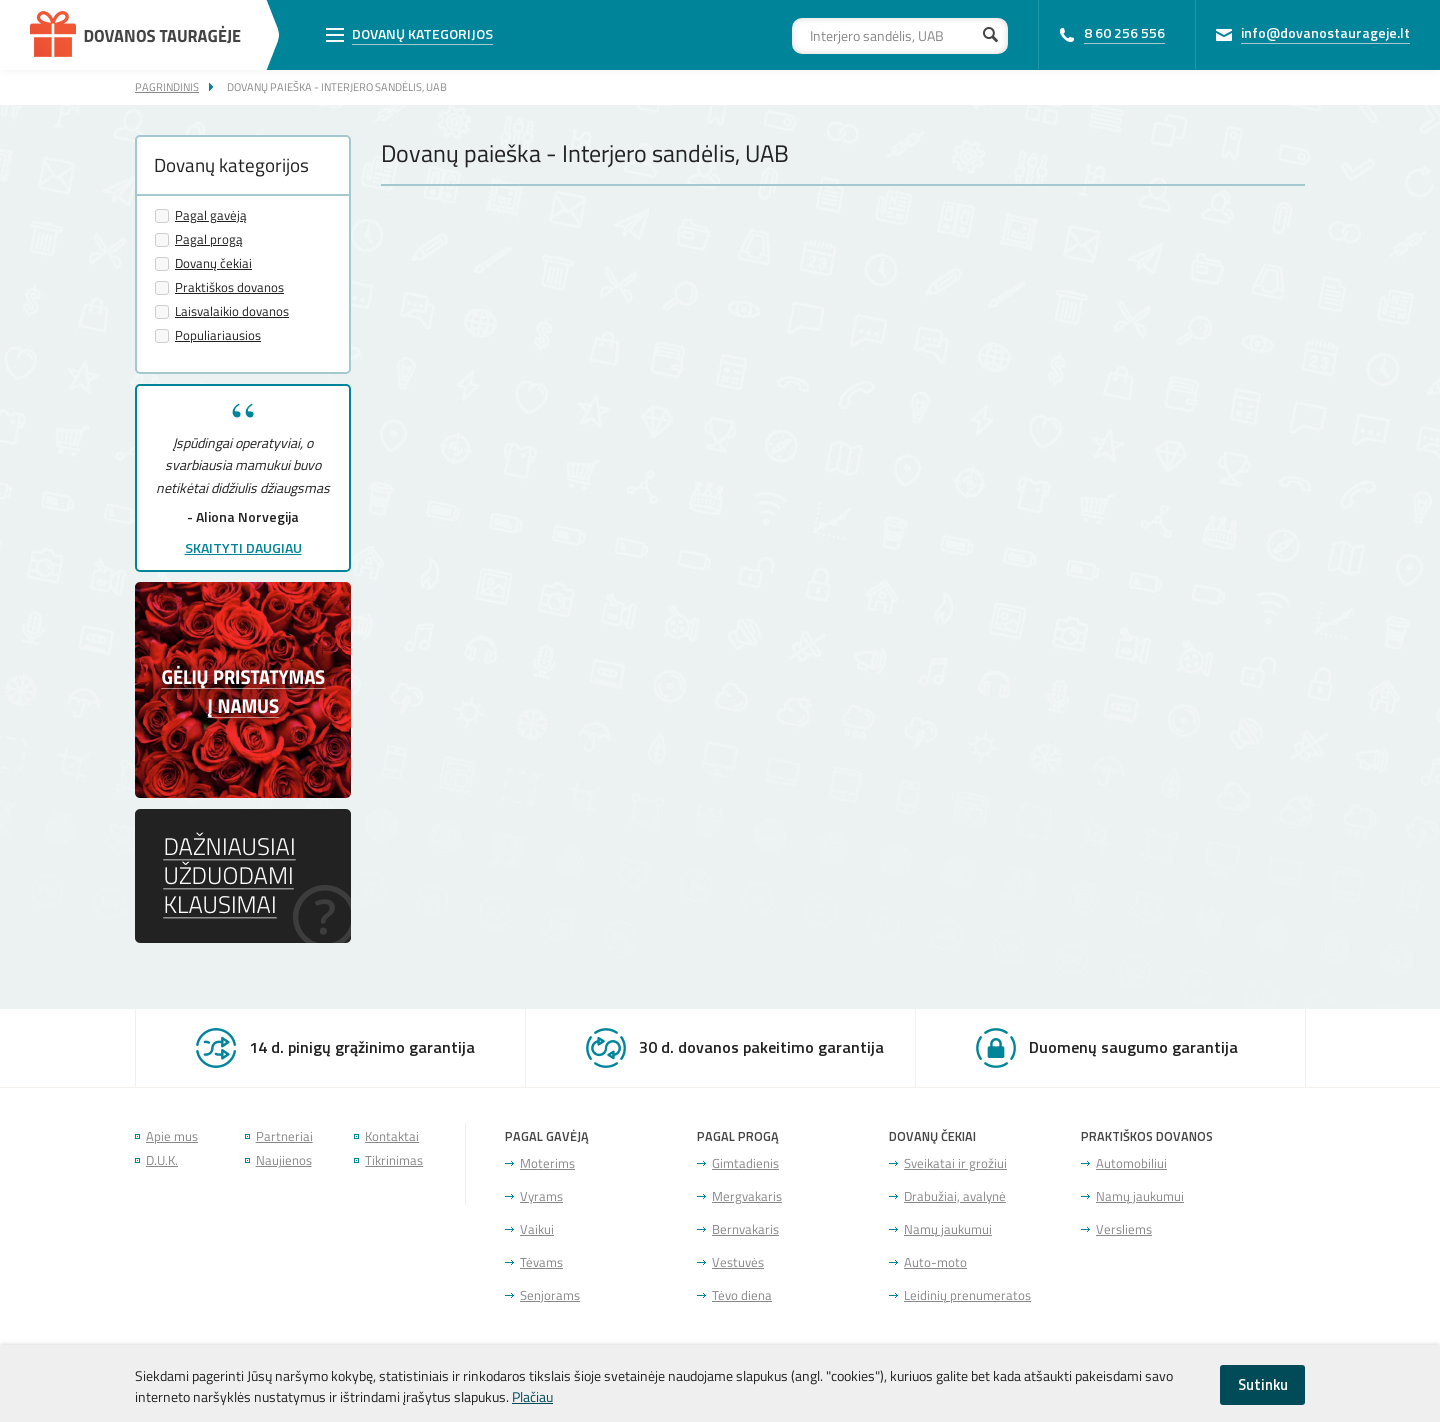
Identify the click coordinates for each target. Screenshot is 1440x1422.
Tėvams (541, 1262)
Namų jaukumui (948, 1229)
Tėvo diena (742, 1295)
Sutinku (1263, 1384)
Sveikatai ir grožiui (955, 1163)
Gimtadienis (745, 1163)
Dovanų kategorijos (422, 33)
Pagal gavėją (211, 215)
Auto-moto (935, 1262)
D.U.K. (162, 1160)
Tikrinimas (394, 1160)
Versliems (1124, 1229)
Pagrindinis (167, 86)
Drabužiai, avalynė (955, 1196)
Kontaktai (392, 1136)
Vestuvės (738, 1262)
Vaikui (537, 1229)
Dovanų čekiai (213, 263)
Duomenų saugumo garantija (1133, 1047)
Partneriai (284, 1136)
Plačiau (532, 1396)
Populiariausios (218, 335)
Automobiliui (1131, 1163)
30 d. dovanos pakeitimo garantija (761, 1047)
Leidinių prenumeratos (967, 1295)
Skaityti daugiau (243, 547)
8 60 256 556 (1124, 32)
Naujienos (284, 1160)
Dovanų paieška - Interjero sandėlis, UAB (337, 86)
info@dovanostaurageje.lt (1325, 32)
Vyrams (541, 1196)
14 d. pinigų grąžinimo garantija (362, 1047)
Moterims (547, 1163)
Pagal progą (209, 239)
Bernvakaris (745, 1229)
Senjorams (550, 1295)
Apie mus (172, 1136)
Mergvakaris (747, 1196)
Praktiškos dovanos (229, 287)
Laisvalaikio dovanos (232, 311)
